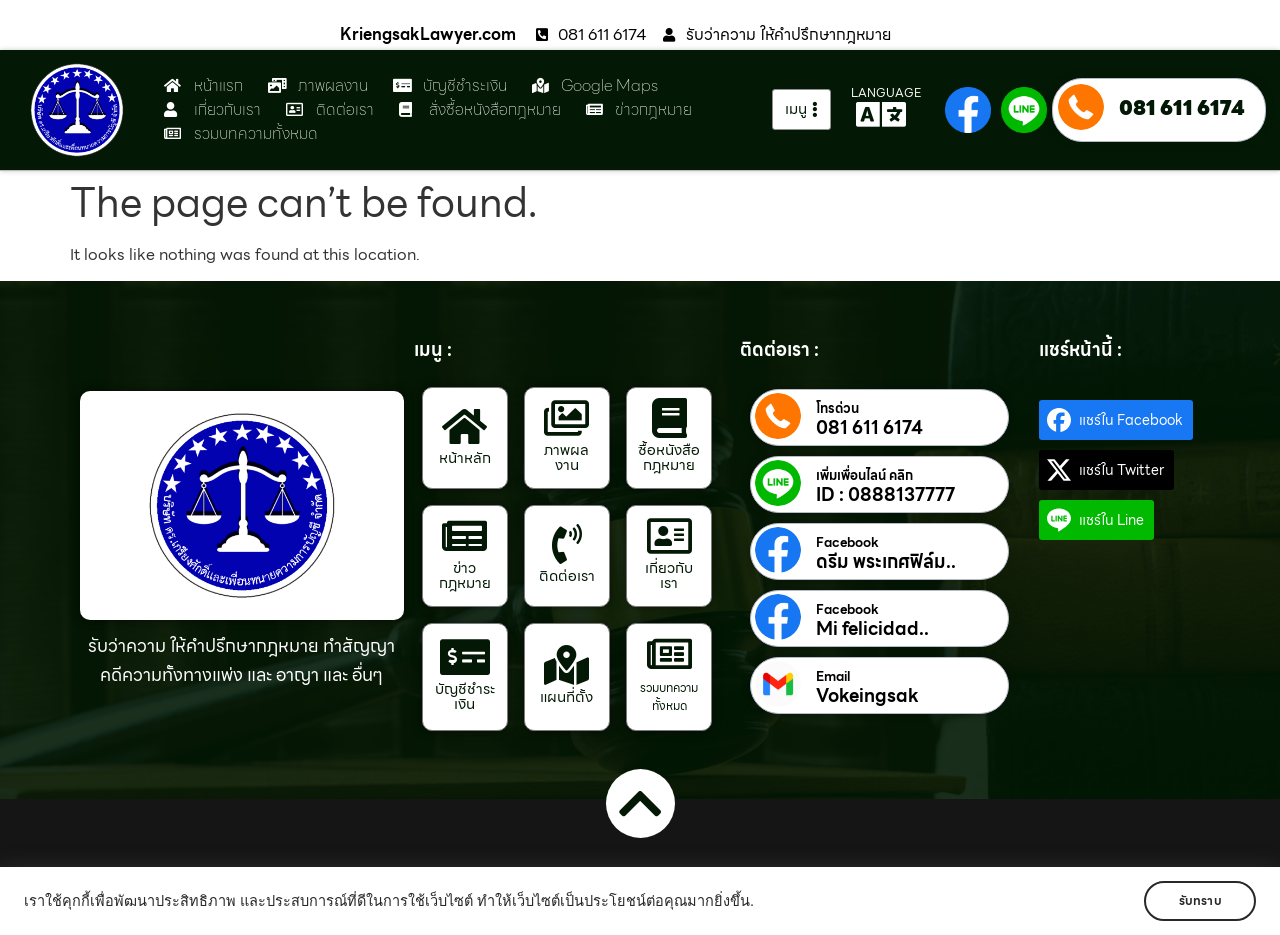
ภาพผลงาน (566, 457)
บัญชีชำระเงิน (465, 696)
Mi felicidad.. (872, 629)
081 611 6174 (1182, 108)
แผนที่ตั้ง (566, 697)
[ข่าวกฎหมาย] (465, 536)
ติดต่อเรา (567, 576)
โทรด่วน (837, 409)
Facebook (847, 543)
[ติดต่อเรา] (567, 544)
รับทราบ (1197, 900)
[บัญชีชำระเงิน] (465, 657)
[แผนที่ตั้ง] (567, 665)
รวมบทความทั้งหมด (669, 696)
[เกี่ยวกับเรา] (669, 536)
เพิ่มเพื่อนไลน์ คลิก (864, 476)
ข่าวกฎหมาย (465, 575)
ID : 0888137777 (885, 495)
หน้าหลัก (465, 458)
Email (833, 677)
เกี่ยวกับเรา (669, 575)
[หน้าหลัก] (465, 426)
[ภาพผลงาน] (567, 418)
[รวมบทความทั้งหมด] (669, 654)
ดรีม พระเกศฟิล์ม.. (886, 562)
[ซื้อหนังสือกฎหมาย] (669, 418)
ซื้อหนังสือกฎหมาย (669, 457)
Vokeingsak (867, 696)
